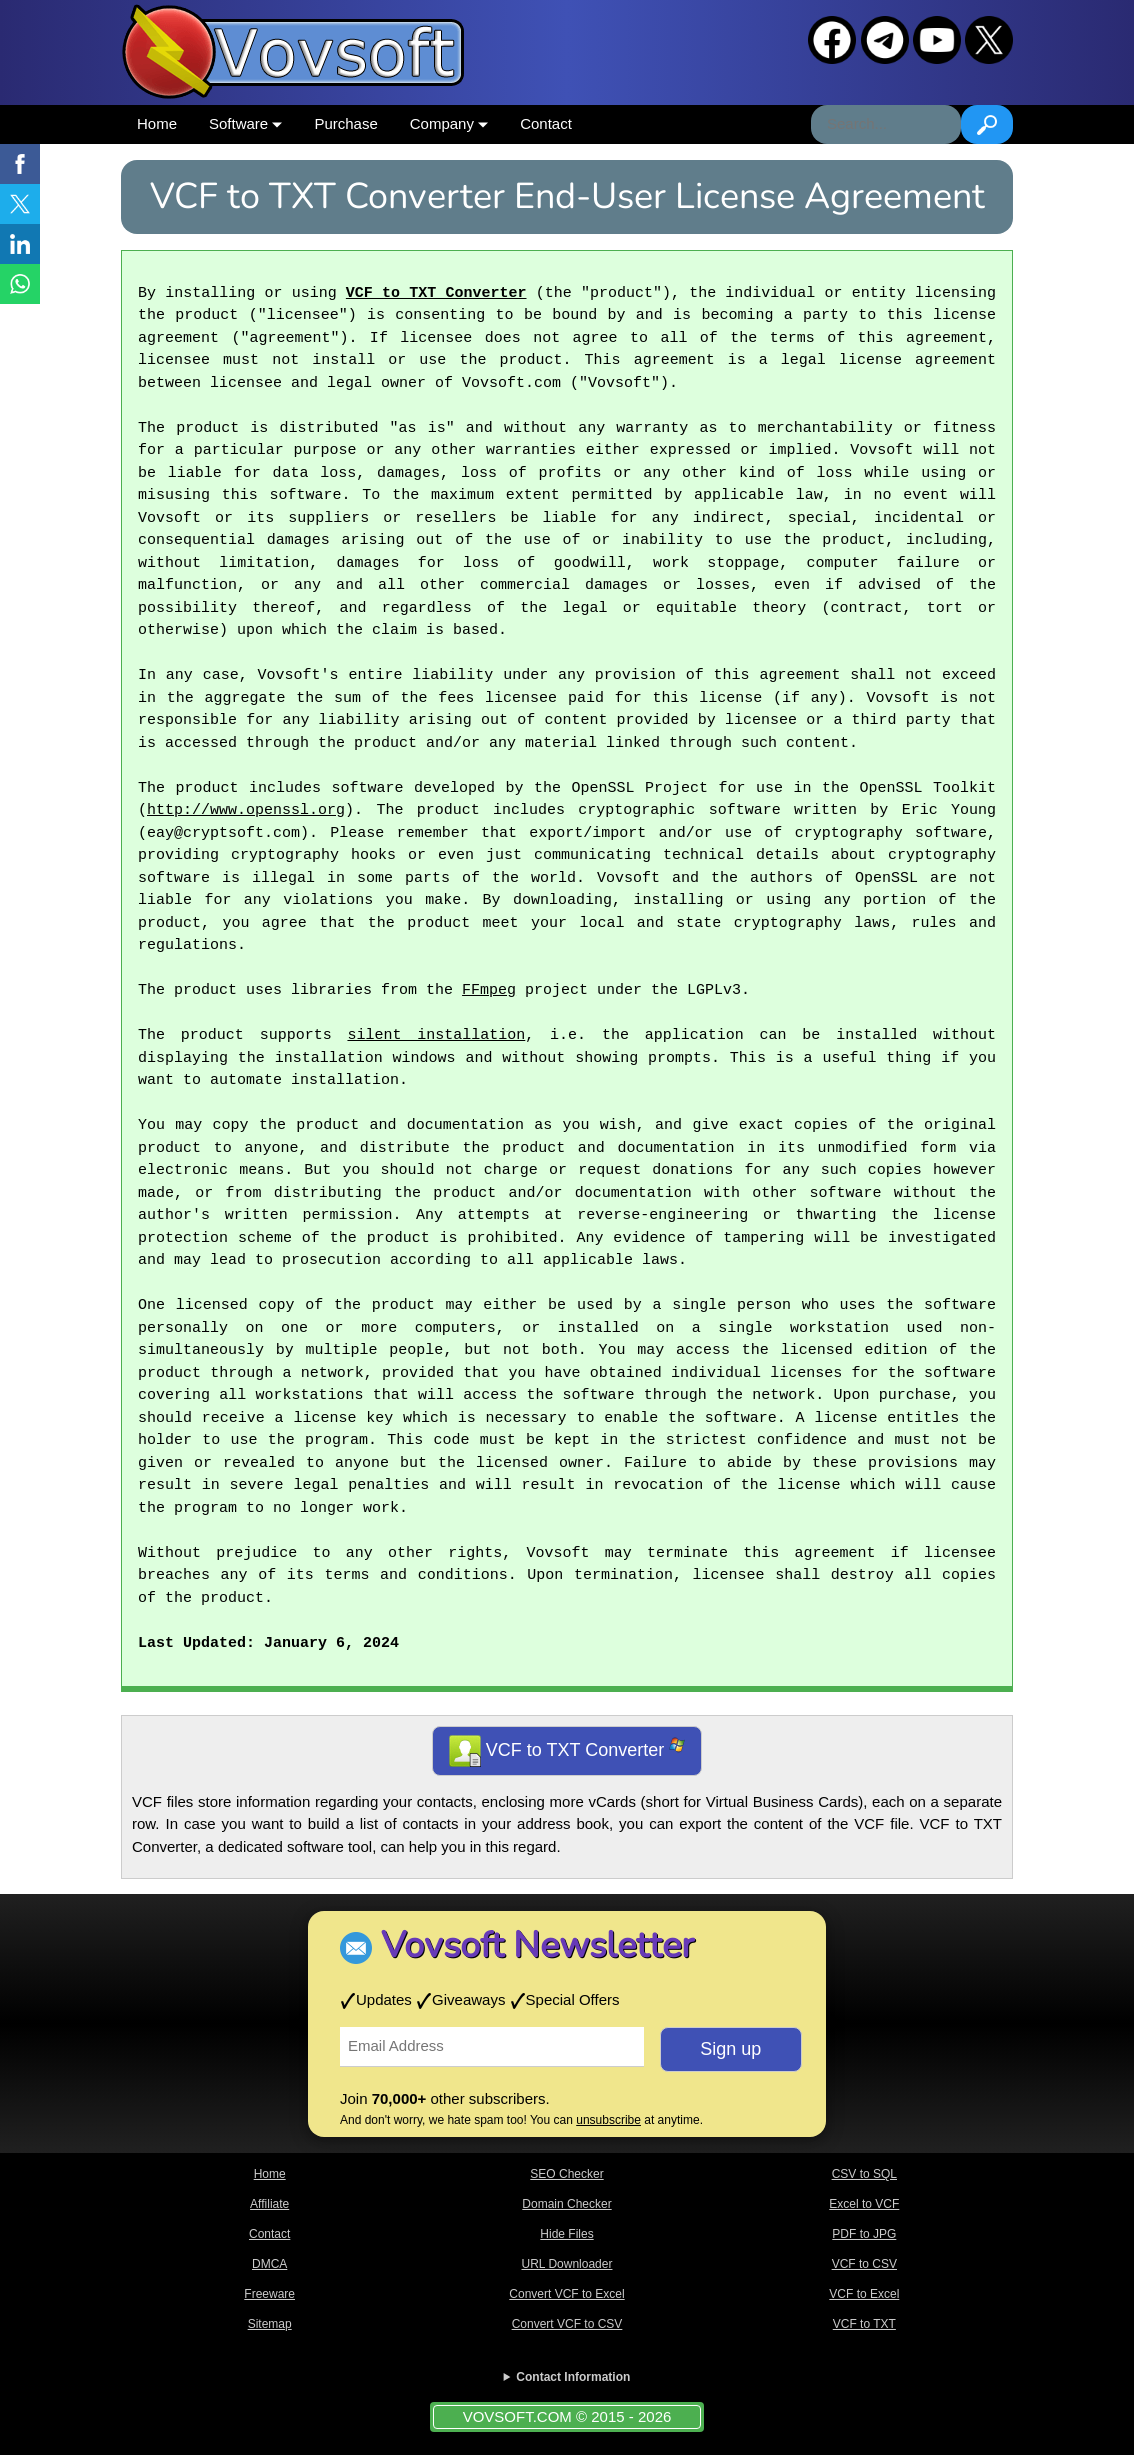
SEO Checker (566, 2174)
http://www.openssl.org (246, 811)
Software (245, 123)
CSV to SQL (864, 2174)
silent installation (436, 1036)
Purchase (345, 123)
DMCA (269, 2264)
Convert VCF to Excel (566, 2294)
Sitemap (270, 2324)
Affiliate (269, 2204)
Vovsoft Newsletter (537, 1945)
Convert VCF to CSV (567, 2324)
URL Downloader (567, 2264)
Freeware (269, 2294)
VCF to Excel (864, 2294)
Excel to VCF (864, 2204)
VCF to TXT (864, 2324)
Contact (546, 123)
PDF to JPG (864, 2234)
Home (157, 123)
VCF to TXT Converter (436, 294)
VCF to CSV (864, 2264)
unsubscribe (608, 2120)
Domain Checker (566, 2204)
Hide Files (566, 2234)
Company (449, 123)
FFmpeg (489, 991)
